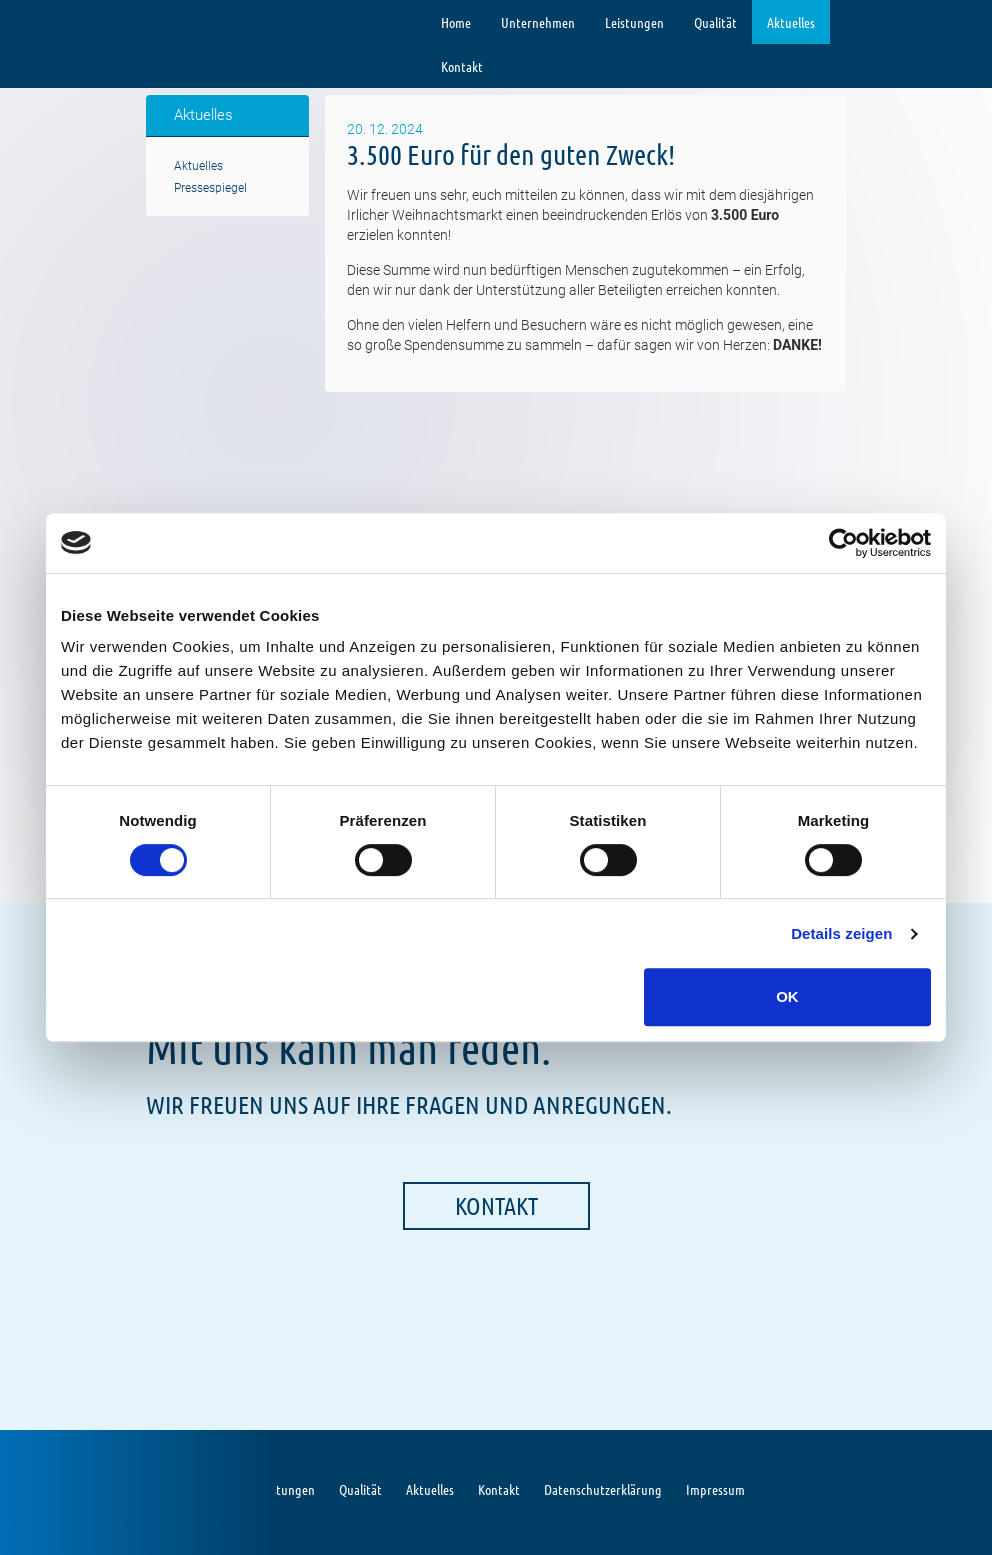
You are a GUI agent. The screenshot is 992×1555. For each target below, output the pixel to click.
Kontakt (462, 66)
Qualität (715, 22)
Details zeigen (841, 933)
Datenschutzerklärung (603, 1489)
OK (787, 996)
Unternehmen (538, 22)
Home (456, 22)
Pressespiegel (210, 188)
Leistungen (634, 22)
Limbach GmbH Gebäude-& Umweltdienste (205, 22)
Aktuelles (791, 22)
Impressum (715, 1489)
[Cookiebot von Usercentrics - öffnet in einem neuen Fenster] (843, 543)
